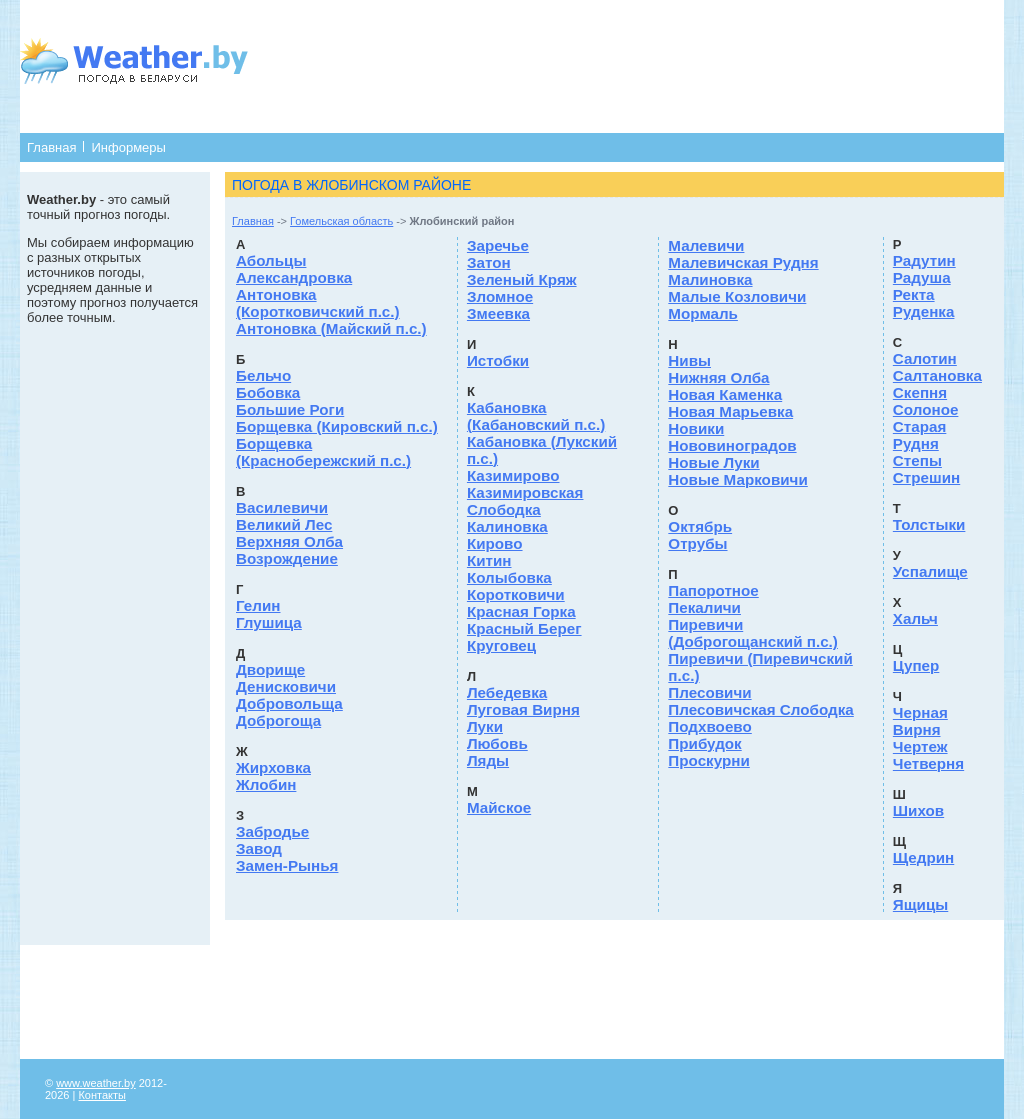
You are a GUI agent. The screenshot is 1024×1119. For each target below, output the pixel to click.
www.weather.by (95, 1083)
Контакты (102, 1095)
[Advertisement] (624, 65)
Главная (51, 147)
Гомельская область (341, 221)
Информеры (128, 147)
